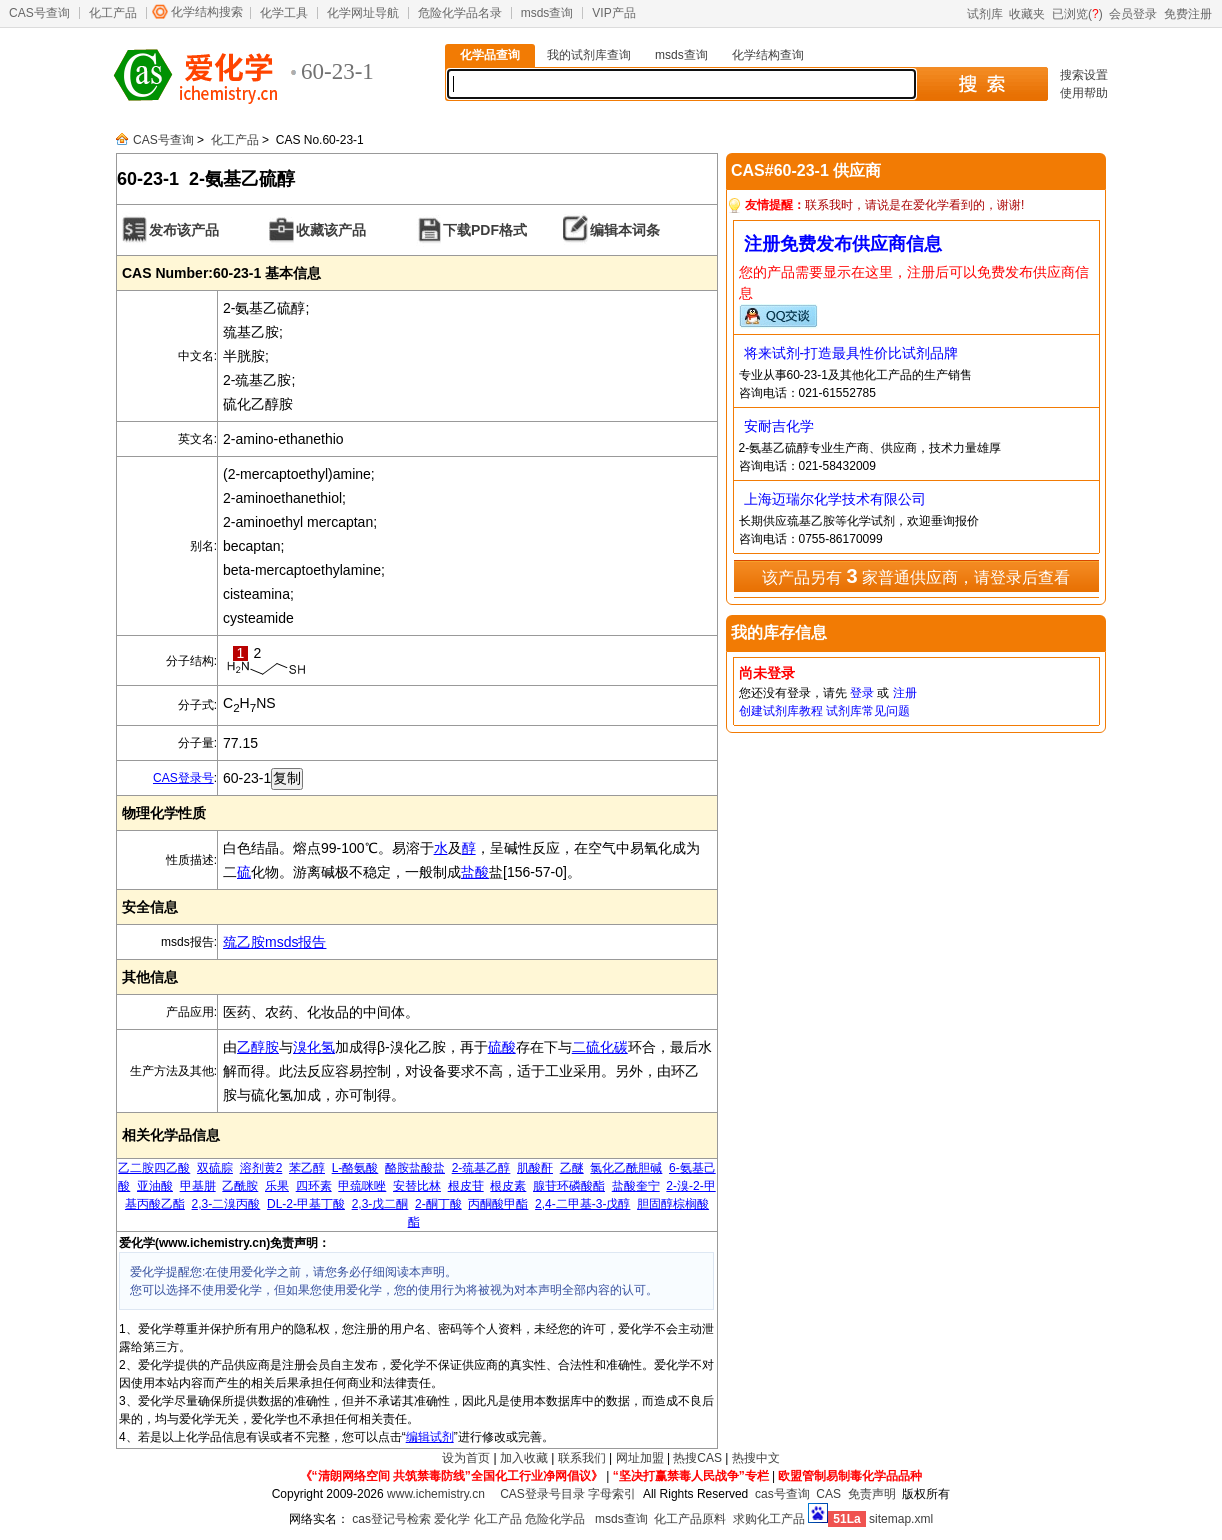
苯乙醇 (307, 1168)
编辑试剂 (430, 1437)
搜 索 (981, 84)
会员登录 (1133, 14)
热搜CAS (697, 1458)
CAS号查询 (39, 13)
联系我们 (582, 1458)
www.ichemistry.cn (436, 1494)
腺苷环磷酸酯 (569, 1186)
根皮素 (508, 1186)
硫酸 (502, 1047)
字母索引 (612, 1494)
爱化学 (452, 1519)
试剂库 (985, 14)
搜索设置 (1084, 75)
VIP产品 (613, 13)
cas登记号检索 (391, 1519)
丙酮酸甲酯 (498, 1204)
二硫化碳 (600, 1047)
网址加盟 (640, 1458)
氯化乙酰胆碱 (626, 1168)
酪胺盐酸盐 (415, 1168)
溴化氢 (314, 1047)
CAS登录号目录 (542, 1494)
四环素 (314, 1186)
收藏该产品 (331, 230)
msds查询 (547, 13)
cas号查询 (782, 1494)
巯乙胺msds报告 (274, 942)
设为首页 (466, 1458)
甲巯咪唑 (362, 1186)
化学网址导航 (363, 13)
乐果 (277, 1186)
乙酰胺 (240, 1186)
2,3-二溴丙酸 (226, 1204)
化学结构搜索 (207, 12)
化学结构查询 (768, 55)
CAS (828, 1494)
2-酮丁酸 (438, 1204)
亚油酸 (155, 1186)
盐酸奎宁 (636, 1186)
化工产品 (113, 13)
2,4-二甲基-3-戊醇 (582, 1204)
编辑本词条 (625, 230)
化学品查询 (490, 55)
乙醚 (572, 1168)
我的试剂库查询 (589, 55)
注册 (905, 693)
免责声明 (872, 1494)
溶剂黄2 (261, 1168)
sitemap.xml (901, 1519)
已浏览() (1077, 14)
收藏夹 (1027, 14)
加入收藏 (524, 1458)
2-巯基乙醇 (481, 1168)
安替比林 (417, 1186)
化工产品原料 (690, 1519)
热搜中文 (756, 1458)
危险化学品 (555, 1519)
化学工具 (284, 13)
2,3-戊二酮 (380, 1204)
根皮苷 (466, 1186)
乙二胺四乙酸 (154, 1168)
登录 (862, 693)
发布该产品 (184, 230)
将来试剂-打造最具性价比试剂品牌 (851, 353)
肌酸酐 (535, 1168)
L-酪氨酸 (355, 1168)
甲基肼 (198, 1186)
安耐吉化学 (779, 426)
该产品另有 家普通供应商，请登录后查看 (916, 576)
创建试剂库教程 (781, 711)
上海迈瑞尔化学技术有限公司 (835, 499)
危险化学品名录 (460, 13)
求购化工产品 (769, 1519)
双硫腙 (215, 1168)
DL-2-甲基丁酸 (306, 1204)
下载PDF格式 (485, 230)
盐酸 (475, 872)
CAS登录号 (183, 778)
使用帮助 (1084, 93)
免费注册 (1188, 14)
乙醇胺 (258, 1047)
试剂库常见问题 (868, 711)
